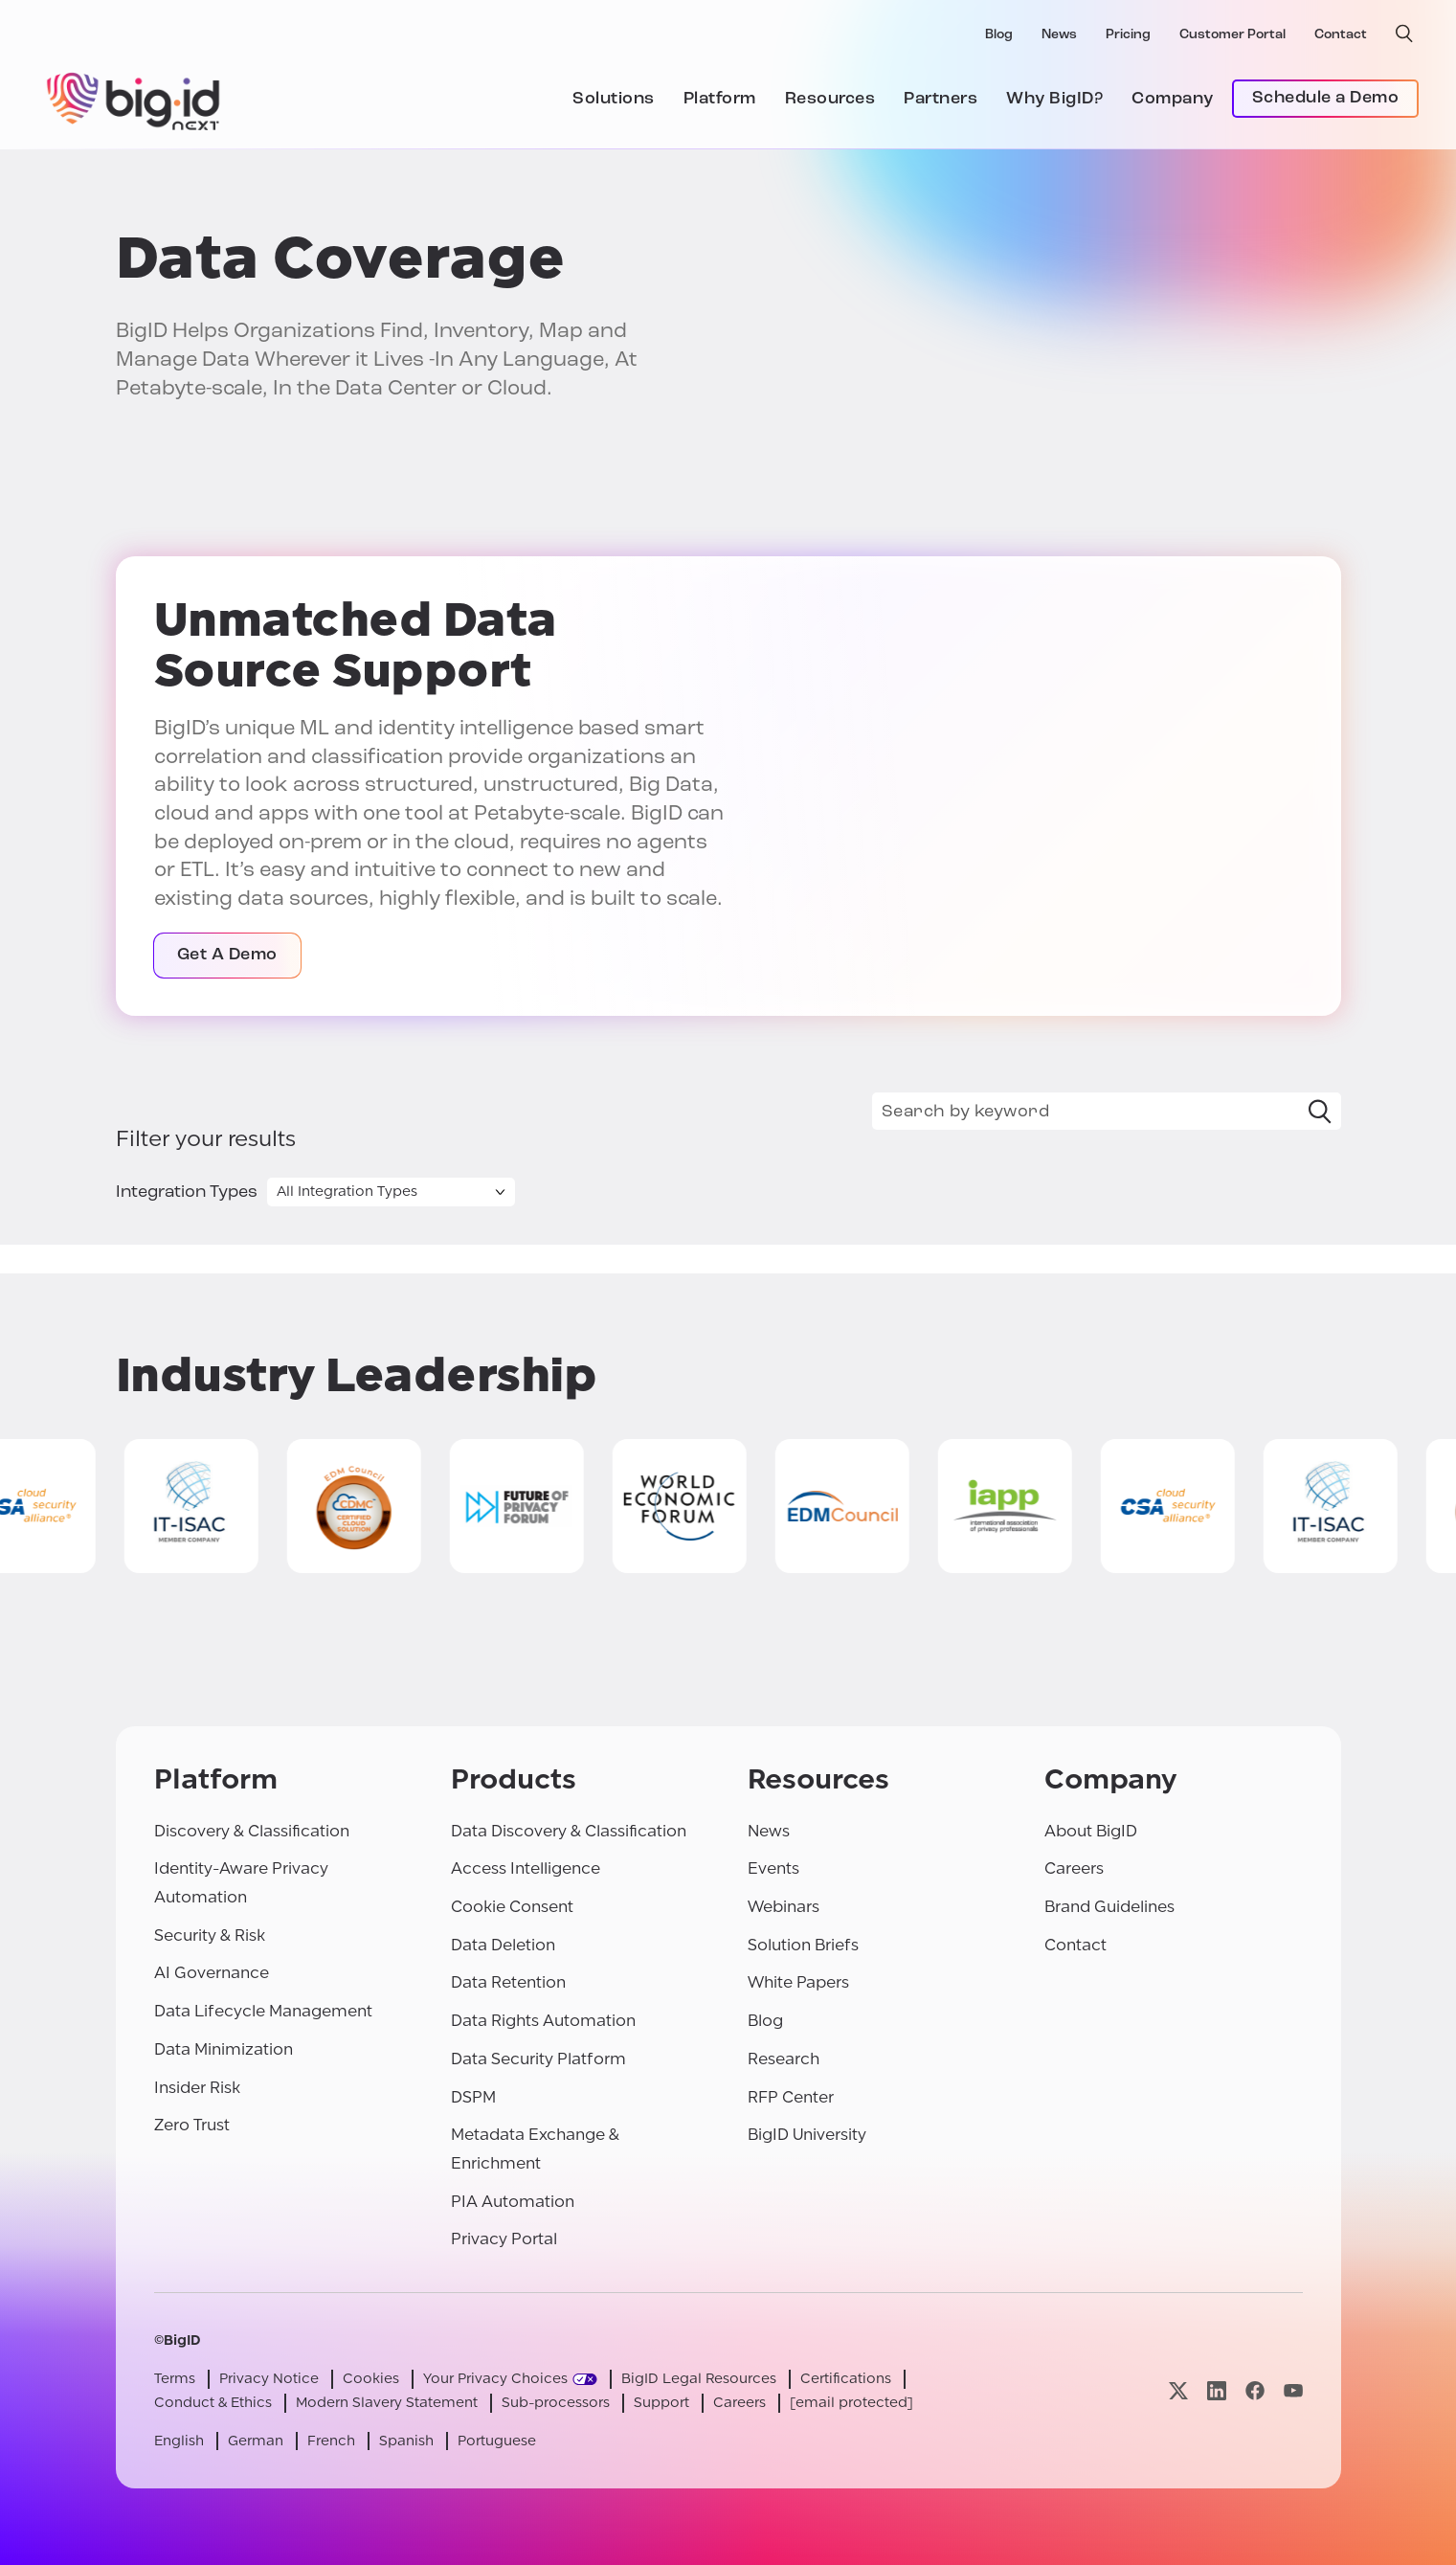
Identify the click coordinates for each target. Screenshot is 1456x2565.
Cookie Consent (512, 1907)
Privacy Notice (269, 2379)
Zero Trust (192, 2125)
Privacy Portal (504, 2239)
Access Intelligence (525, 1868)
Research (783, 2059)
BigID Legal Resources (698, 2379)
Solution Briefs (803, 1945)
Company (1172, 99)
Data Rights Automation (543, 2021)
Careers (1074, 1868)
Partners (940, 99)
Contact (1340, 35)
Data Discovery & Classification (568, 1831)
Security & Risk (209, 1935)
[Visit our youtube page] (1293, 2390)
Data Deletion (503, 1945)
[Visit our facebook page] (1255, 2390)
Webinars (783, 1907)
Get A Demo (227, 955)
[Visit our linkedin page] (1216, 2390)
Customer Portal (1232, 35)
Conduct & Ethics (213, 2403)
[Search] (1320, 1111)
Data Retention (508, 1982)
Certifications (845, 2379)
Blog (999, 35)
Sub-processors (556, 2403)
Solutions (613, 99)
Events (773, 1868)
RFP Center (791, 2097)
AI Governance (211, 1973)
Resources (830, 99)
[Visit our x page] (1178, 2390)
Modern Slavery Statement (387, 2403)
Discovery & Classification (251, 1831)
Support (661, 2403)
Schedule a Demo (1326, 98)
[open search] (1404, 33)
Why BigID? (1054, 99)
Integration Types (187, 1192)
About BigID (1090, 1831)
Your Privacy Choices (495, 2379)
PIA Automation (512, 2202)
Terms (174, 2379)
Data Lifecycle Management (263, 2011)
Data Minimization (223, 2049)
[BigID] (134, 98)
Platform (719, 99)
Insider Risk (197, 2088)
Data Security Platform (538, 2059)
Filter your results (206, 1139)
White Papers (798, 1982)
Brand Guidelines (1109, 1907)
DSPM (473, 2097)
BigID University (807, 2135)
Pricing (1128, 35)
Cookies (371, 2379)
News (1059, 35)
